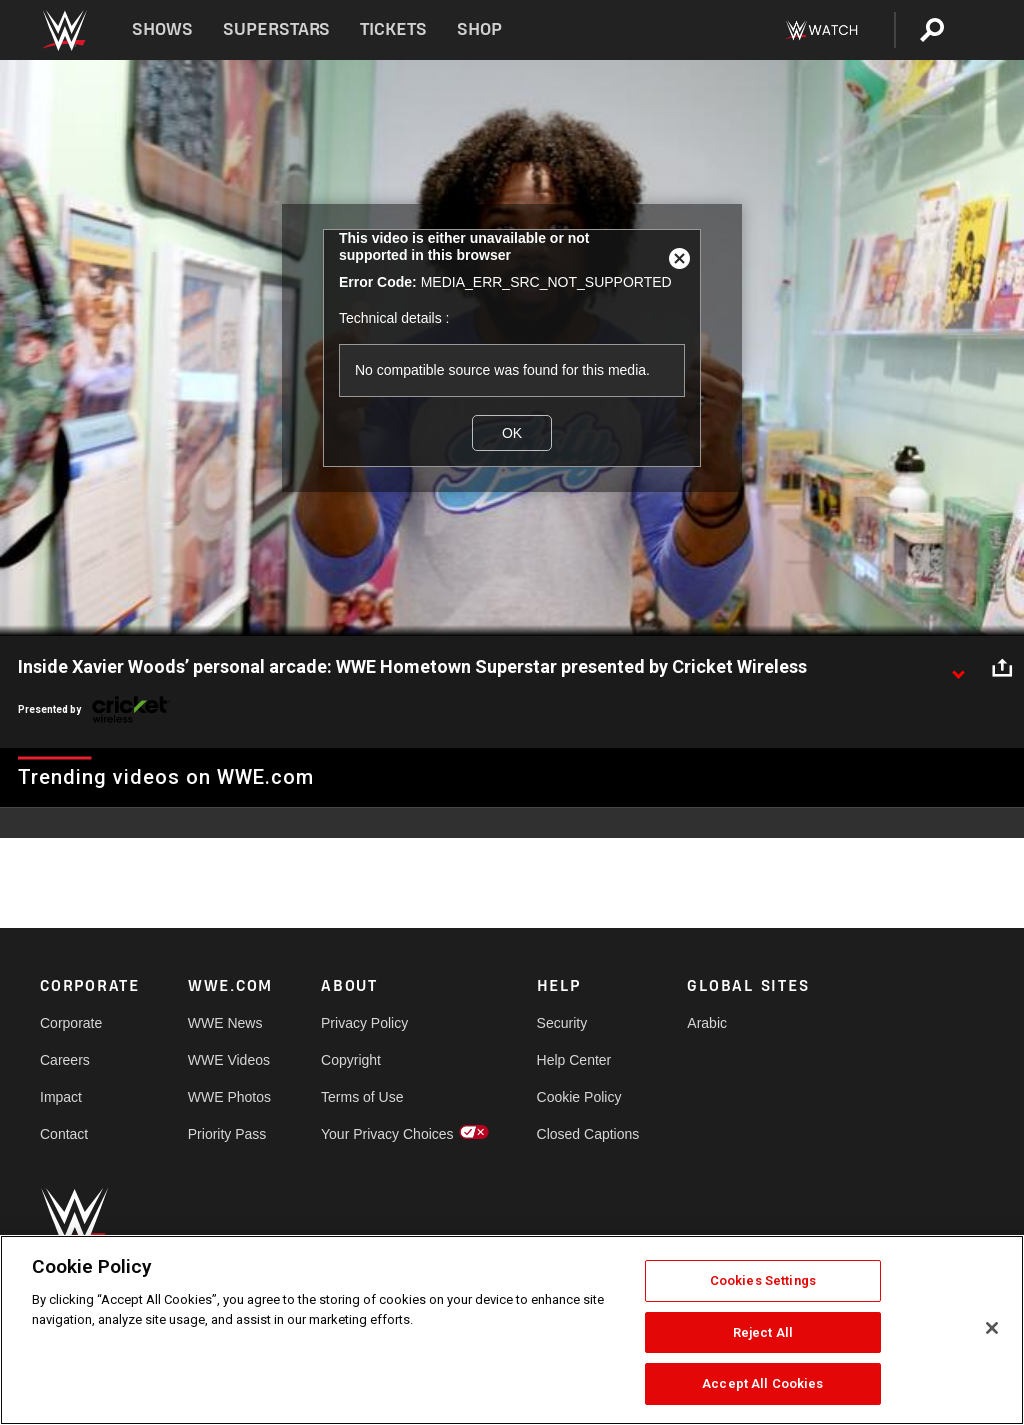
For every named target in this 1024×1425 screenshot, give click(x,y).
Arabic (707, 1023)
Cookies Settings (763, 1280)
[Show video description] (958, 668)
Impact (61, 1097)
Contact (64, 1134)
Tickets (393, 29)
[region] (512, 1330)
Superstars (277, 29)
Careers (65, 1060)
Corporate (71, 1023)
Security (562, 1023)
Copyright (351, 1060)
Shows (162, 29)
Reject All (763, 1332)
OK (512, 433)
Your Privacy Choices (387, 1134)
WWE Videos (229, 1060)
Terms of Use (362, 1097)
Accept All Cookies (762, 1383)
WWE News (225, 1023)
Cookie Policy (579, 1097)
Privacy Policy (364, 1023)
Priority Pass (227, 1134)
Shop (479, 29)
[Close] (992, 1328)
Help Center (574, 1060)
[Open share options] (1002, 668)
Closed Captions (588, 1134)
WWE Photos (229, 1097)
